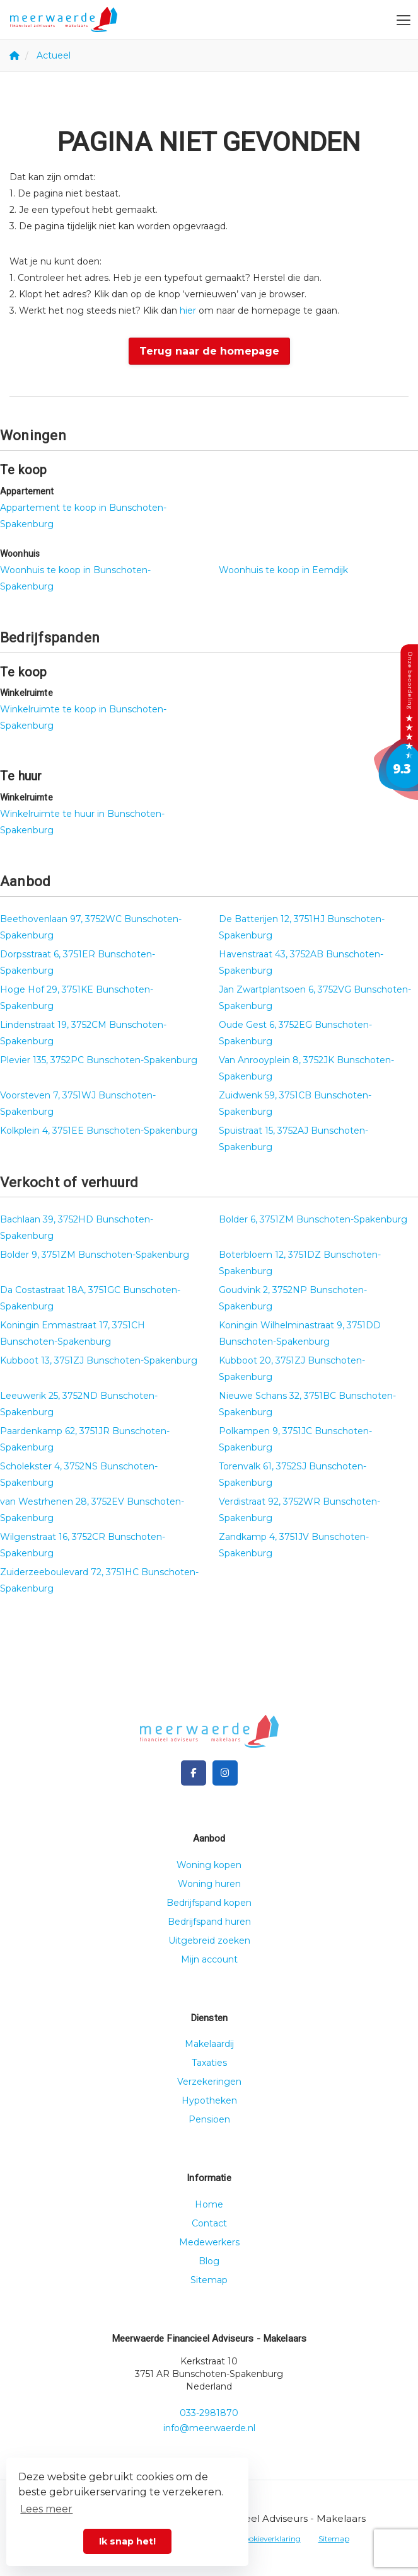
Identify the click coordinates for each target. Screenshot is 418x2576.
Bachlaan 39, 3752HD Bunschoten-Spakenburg (76, 1227)
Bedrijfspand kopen (209, 1902)
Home (209, 2204)
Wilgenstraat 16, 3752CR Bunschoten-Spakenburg (82, 1545)
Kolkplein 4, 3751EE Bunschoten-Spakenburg (98, 1130)
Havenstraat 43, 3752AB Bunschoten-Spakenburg (301, 962)
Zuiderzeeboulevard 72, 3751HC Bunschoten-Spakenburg (99, 1580)
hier (188, 310)
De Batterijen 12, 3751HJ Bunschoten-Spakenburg (302, 927)
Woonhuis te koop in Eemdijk (283, 570)
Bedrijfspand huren (209, 1921)
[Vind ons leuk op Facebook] (193, 1773)
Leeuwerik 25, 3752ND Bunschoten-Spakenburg (79, 1404)
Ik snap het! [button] (127, 2541)
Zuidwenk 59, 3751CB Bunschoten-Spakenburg (295, 1103)
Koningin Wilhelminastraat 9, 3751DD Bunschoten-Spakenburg (300, 1333)
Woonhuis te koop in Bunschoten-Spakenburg (75, 578)
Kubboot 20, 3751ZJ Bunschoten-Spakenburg (292, 1368)
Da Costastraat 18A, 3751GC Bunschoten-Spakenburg (90, 1298)
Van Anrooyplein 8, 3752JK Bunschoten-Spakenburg (306, 1068)
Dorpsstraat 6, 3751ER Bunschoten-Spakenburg (77, 962)
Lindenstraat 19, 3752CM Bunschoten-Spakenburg (83, 1033)
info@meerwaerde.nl (209, 2428)
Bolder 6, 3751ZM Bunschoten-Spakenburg (313, 1219)
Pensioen (209, 2119)
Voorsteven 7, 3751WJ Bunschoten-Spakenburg (78, 1103)
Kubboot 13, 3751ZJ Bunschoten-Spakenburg (98, 1360)
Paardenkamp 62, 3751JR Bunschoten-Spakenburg (85, 1439)
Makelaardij (209, 2043)
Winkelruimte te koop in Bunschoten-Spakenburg (83, 717)
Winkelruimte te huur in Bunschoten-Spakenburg (82, 822)
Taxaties (209, 2062)
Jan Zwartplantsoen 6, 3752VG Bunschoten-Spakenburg (315, 998)
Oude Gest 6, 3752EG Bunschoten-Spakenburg (295, 1033)
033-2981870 (209, 2413)
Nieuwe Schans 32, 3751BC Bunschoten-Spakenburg (307, 1404)
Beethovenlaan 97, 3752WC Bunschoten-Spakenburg (91, 927)
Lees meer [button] (46, 2509)
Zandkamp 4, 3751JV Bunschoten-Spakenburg (294, 1545)
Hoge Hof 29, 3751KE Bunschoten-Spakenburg (76, 998)
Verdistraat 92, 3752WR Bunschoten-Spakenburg (299, 1510)
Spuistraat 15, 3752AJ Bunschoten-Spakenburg (293, 1139)
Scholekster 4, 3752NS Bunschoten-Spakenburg (79, 1474)
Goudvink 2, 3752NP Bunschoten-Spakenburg (293, 1298)
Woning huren (209, 1883)
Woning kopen (209, 1865)
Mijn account (209, 1959)
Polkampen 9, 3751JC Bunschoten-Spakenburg (295, 1439)
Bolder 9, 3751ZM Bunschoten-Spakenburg (94, 1254)
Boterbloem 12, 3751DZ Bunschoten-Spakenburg (300, 1263)
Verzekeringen (209, 2081)
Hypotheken (209, 2100)
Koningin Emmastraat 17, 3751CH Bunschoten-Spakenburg (72, 1333)
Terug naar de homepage (209, 351)
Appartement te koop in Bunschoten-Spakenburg (83, 516)
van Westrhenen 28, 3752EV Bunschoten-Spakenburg (92, 1510)
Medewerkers (209, 2242)
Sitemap (209, 2280)
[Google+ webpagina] (225, 1773)
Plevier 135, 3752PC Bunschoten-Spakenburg (98, 1060)
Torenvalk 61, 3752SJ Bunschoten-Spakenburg (292, 1474)
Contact (209, 2223)
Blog (209, 2261)
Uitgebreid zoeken (209, 1940)
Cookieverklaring (270, 2538)
